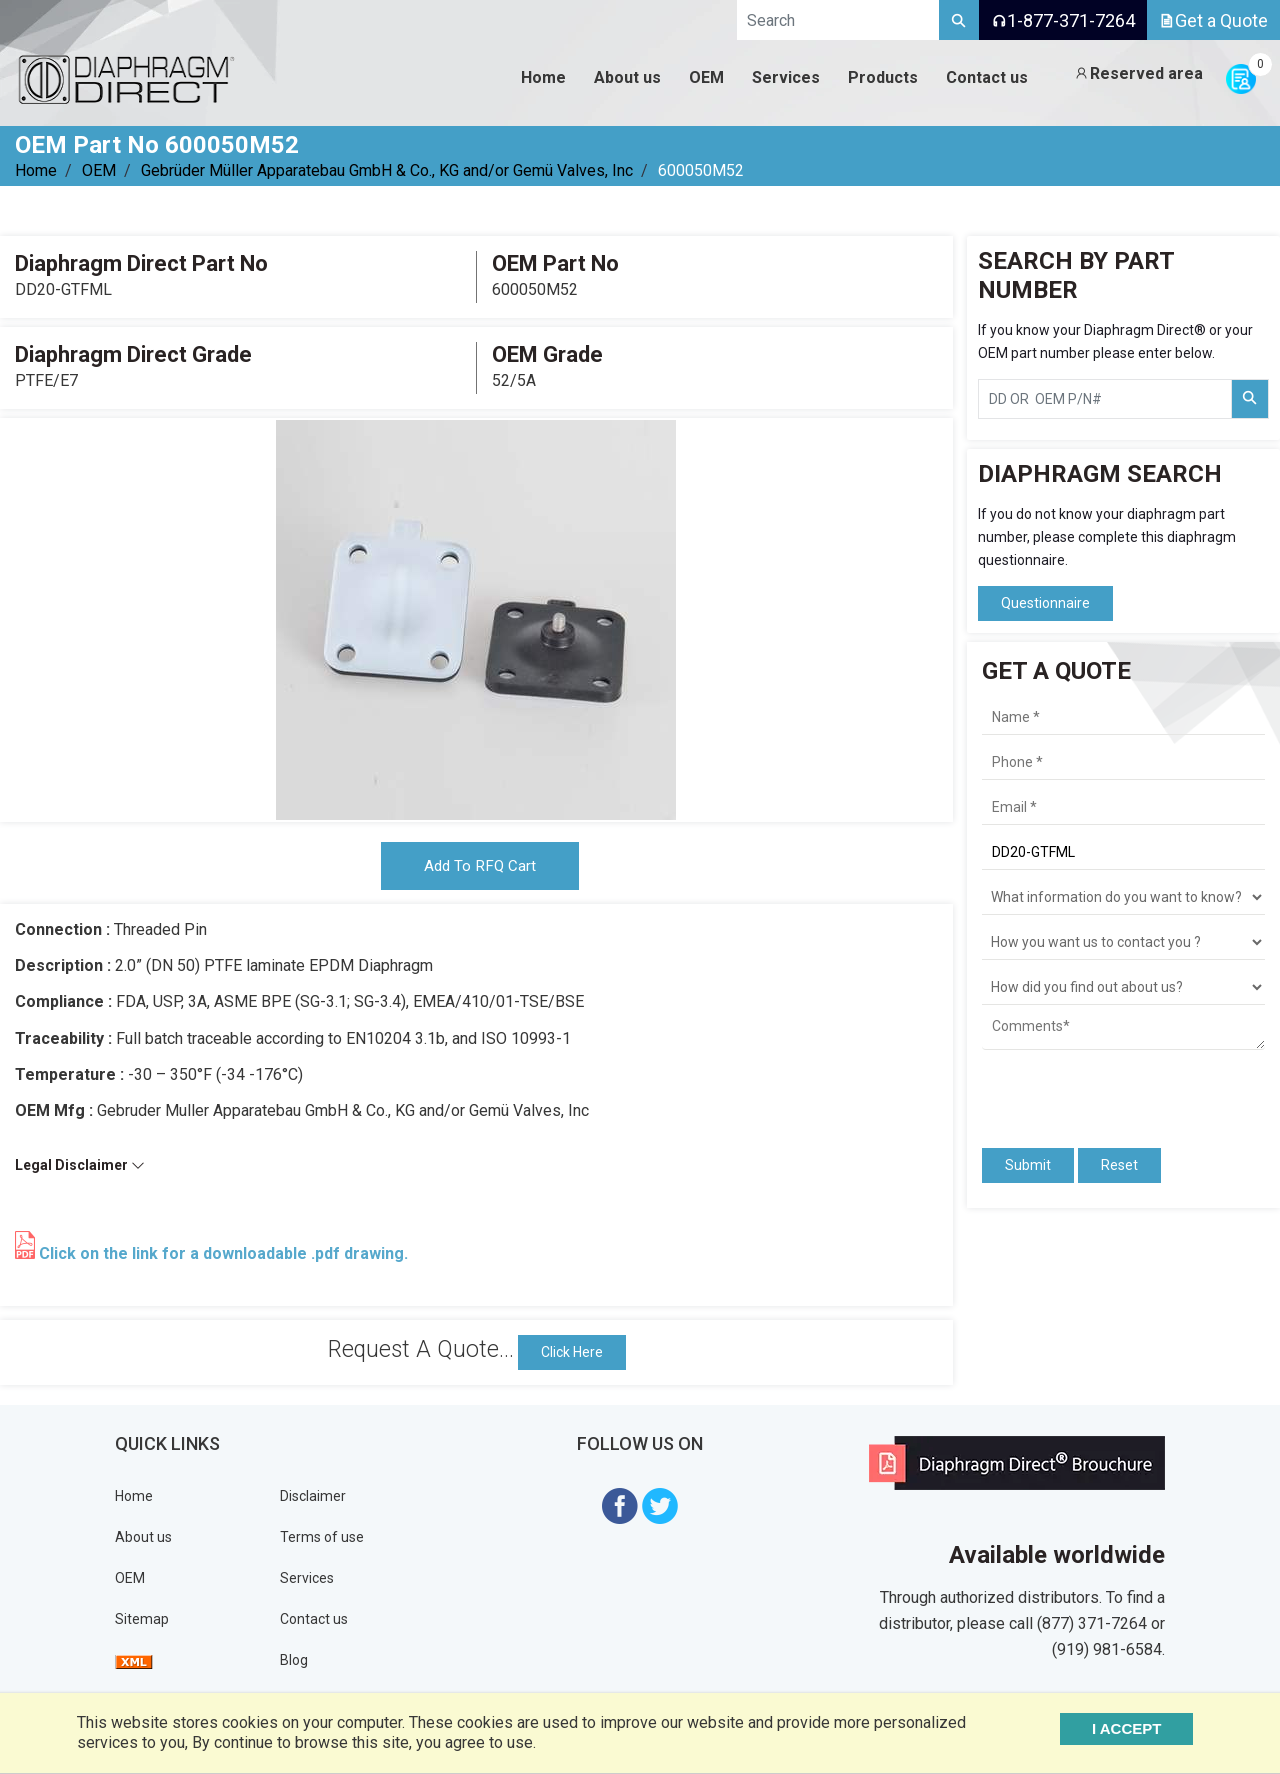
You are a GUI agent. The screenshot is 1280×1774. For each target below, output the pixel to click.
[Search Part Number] (1250, 399)
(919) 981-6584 (1107, 1653)
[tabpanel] (476, 620)
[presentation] (1099, 1090)
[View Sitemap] (134, 1664)
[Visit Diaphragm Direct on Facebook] (620, 1508)
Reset (1119, 1165)
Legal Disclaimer (80, 1170)
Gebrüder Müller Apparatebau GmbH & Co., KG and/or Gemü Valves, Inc (387, 170)
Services (307, 1582)
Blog (294, 1664)
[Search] (959, 20)
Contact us (314, 1623)
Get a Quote (1213, 20)
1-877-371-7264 (1063, 20)
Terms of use (322, 1541)
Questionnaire (1045, 603)
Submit (1028, 1165)
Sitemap (142, 1623)
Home (36, 170)
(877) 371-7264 (1092, 1627)
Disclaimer (313, 1500)
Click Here (572, 1356)
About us (143, 1541)
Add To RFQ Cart (480, 868)
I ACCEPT (1142, 1728)
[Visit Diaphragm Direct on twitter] (660, 1508)
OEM (99, 170)
